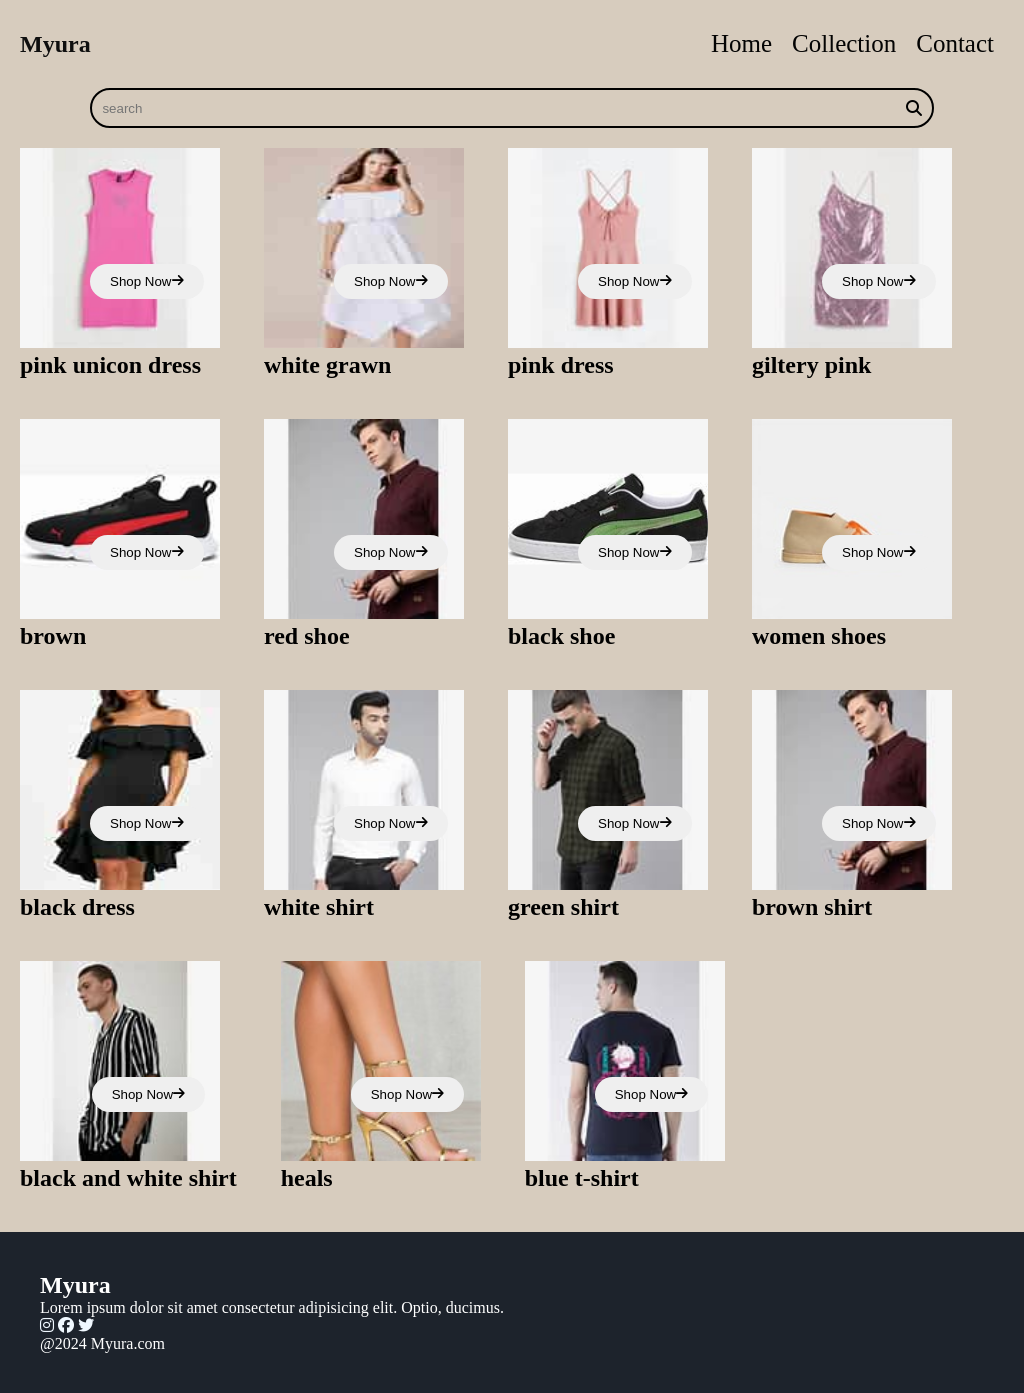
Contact (955, 43)
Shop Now (147, 281)
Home (741, 43)
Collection (844, 43)
